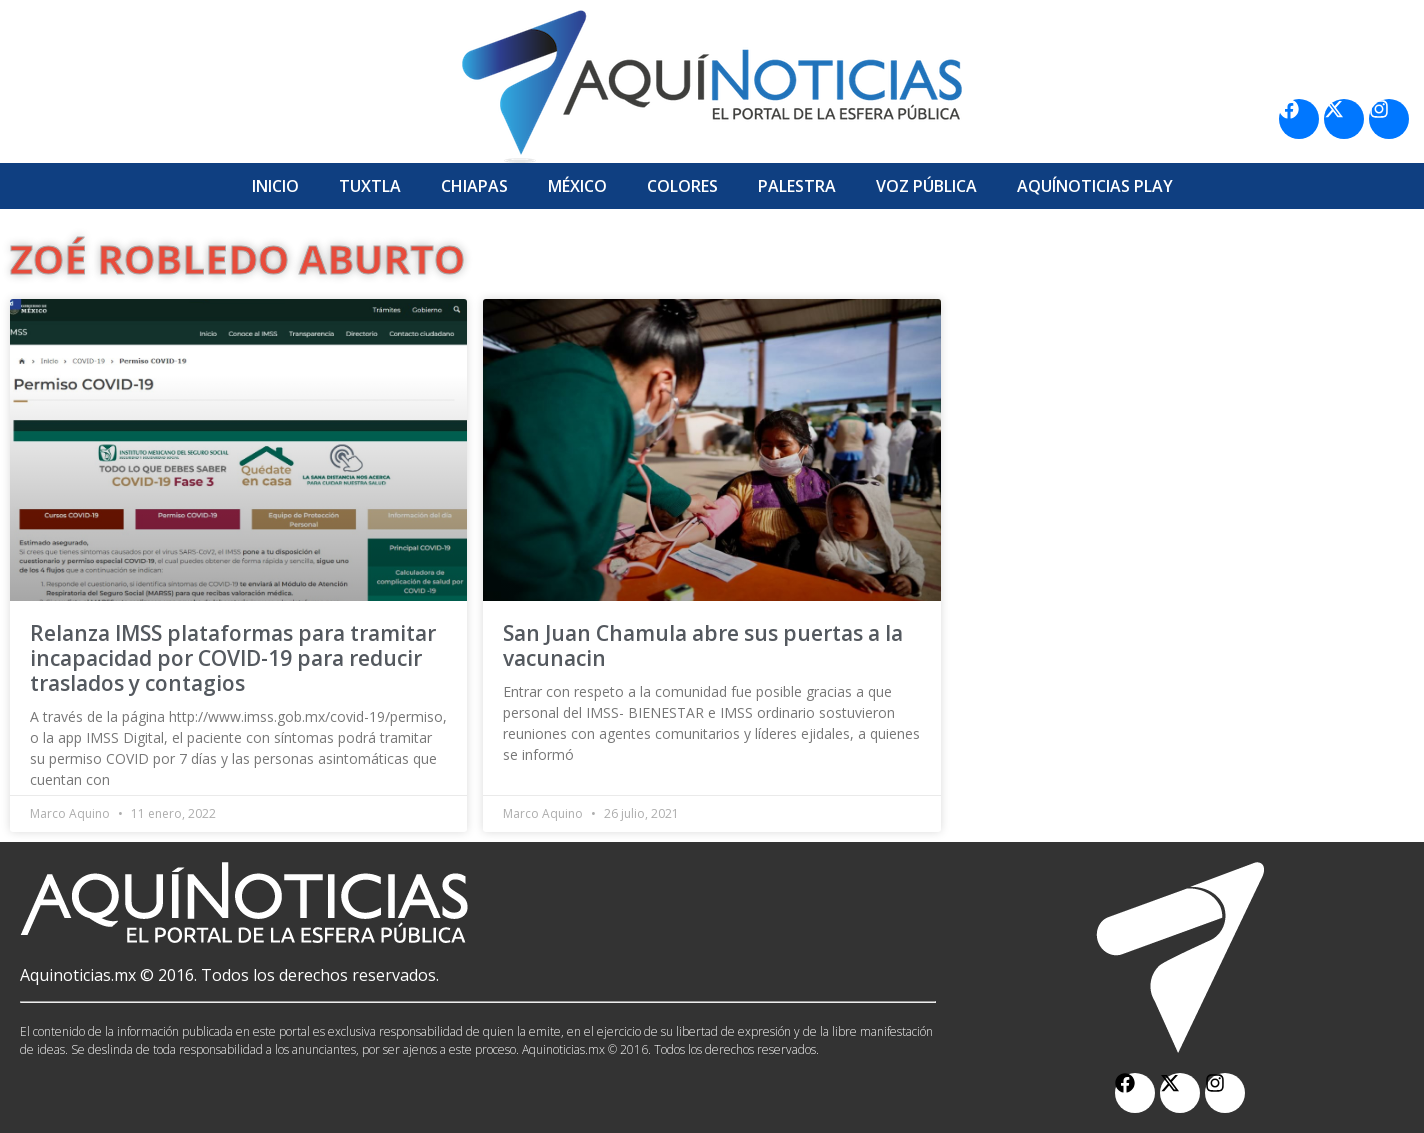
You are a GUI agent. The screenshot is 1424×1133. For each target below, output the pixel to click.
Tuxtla (370, 186)
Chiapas (474, 186)
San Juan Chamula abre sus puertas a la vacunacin (703, 645)
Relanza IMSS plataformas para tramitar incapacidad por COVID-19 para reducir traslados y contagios (233, 658)
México (577, 186)
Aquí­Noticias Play (1095, 186)
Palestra (797, 186)
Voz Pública (926, 186)
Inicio (275, 186)
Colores (682, 186)
